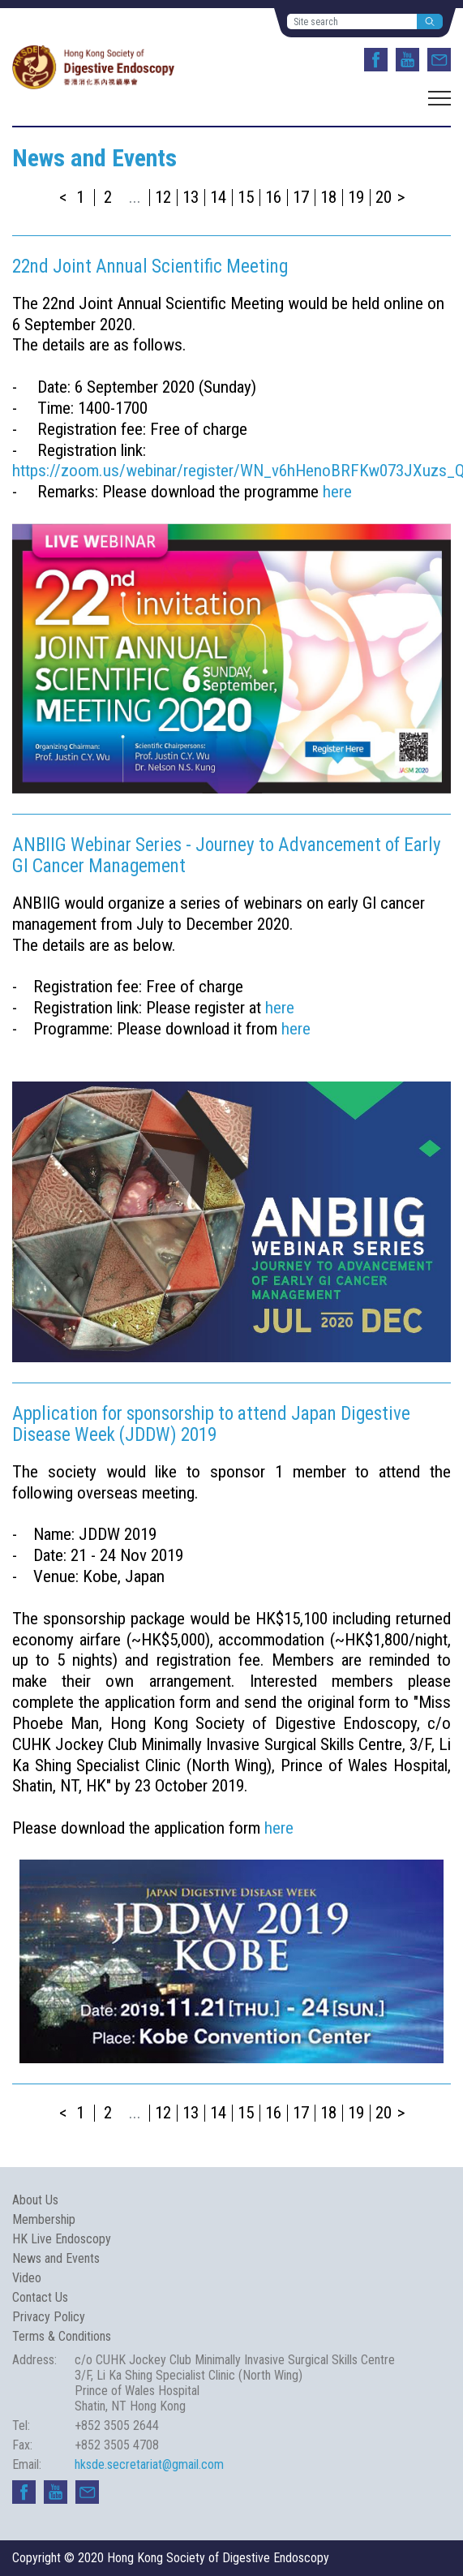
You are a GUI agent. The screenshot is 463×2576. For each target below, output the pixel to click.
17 (301, 197)
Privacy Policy (48, 2316)
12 (163, 197)
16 (273, 197)
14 (218, 197)
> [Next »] (401, 197)
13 (190, 197)
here (337, 491)
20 (383, 197)
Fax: (22, 2445)
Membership (43, 2219)
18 (328, 197)
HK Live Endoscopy (61, 2239)
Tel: (21, 2425)
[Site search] (352, 21)
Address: (34, 2359)
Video (26, 2278)
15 (246, 197)
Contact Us (40, 2297)
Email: (26, 2464)
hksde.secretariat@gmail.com (149, 2464)
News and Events (56, 2258)
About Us (35, 2200)
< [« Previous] (63, 197)
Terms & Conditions (61, 2336)
